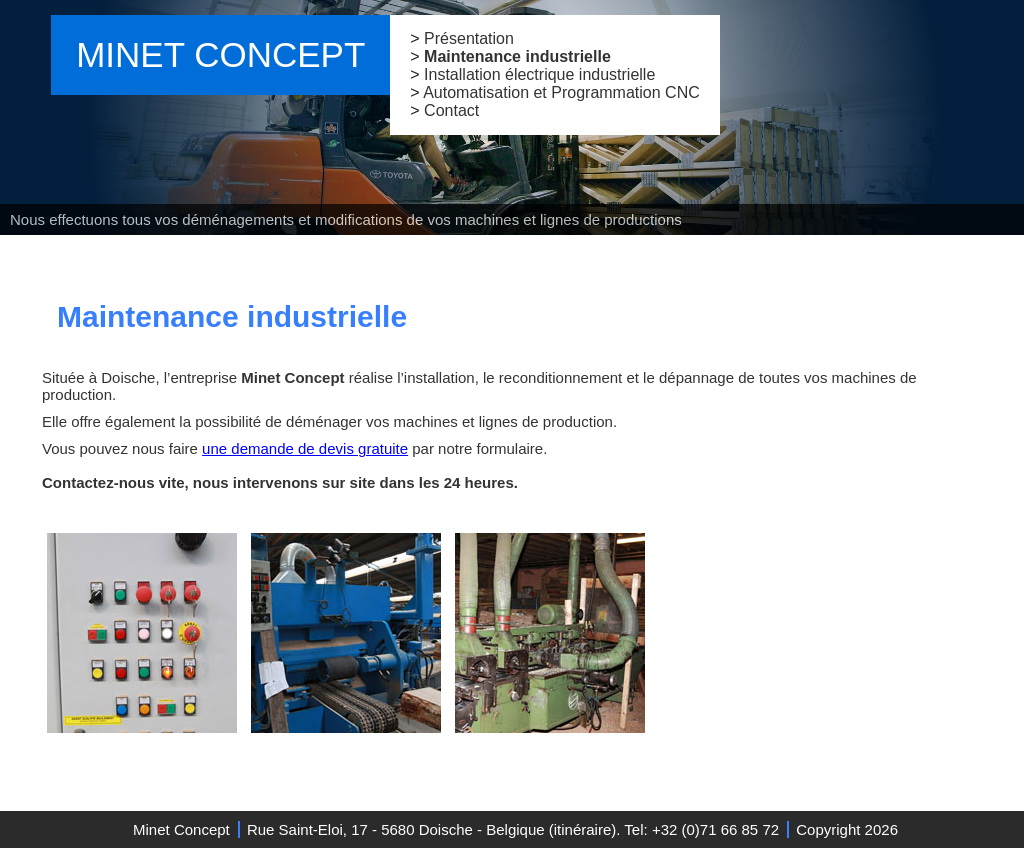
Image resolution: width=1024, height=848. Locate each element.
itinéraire (583, 829)
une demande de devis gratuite (305, 448)
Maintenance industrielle (517, 56)
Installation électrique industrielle (539, 74)
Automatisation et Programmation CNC (561, 92)
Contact (451, 110)
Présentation (469, 38)
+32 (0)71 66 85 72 (715, 829)
